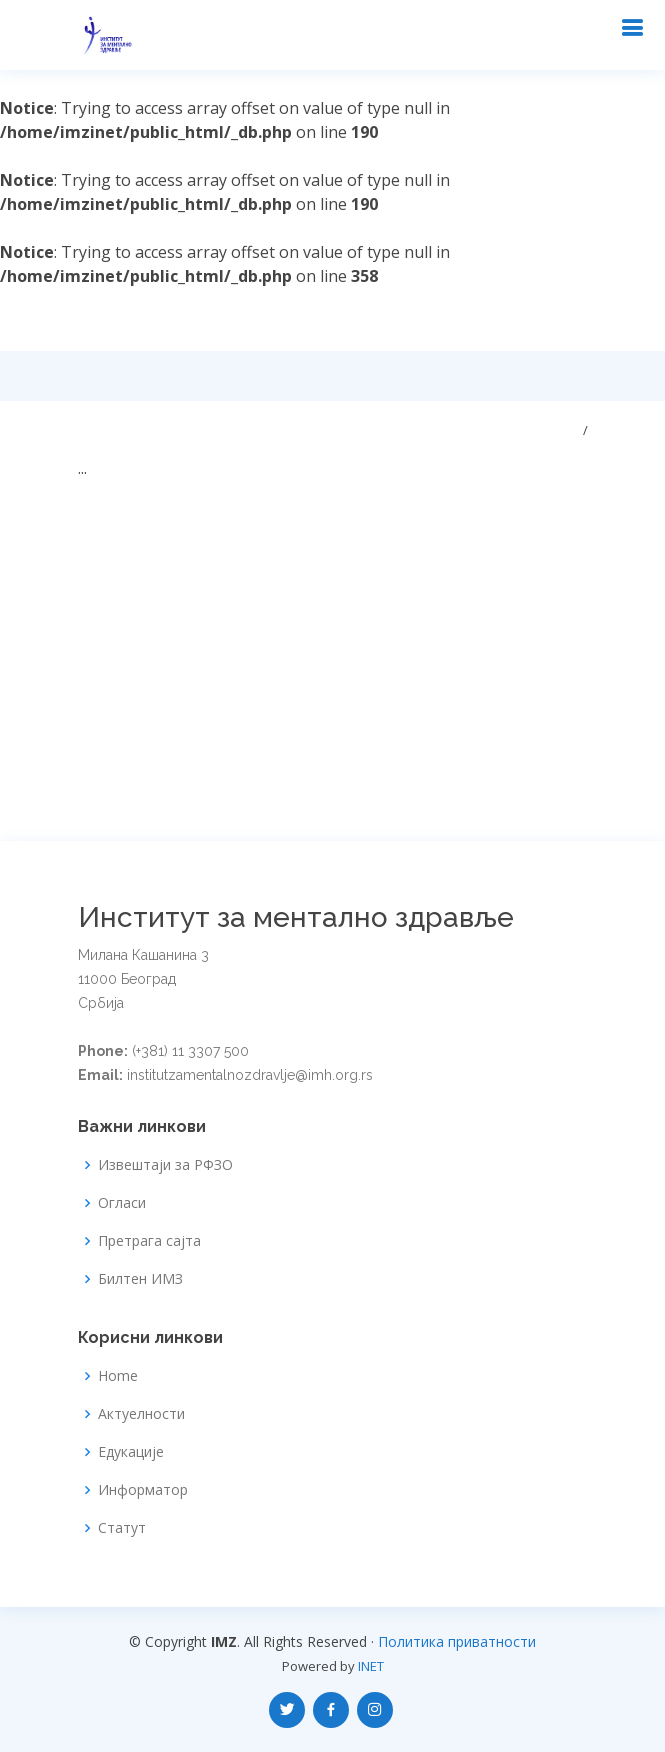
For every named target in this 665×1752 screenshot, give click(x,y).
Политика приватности (457, 1641)
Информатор (143, 1490)
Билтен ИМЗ (140, 1279)
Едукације (131, 1452)
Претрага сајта (149, 1241)
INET (371, 1666)
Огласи (122, 1203)
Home (118, 1376)
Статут (122, 1528)
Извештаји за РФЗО (165, 1165)
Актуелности (141, 1414)
